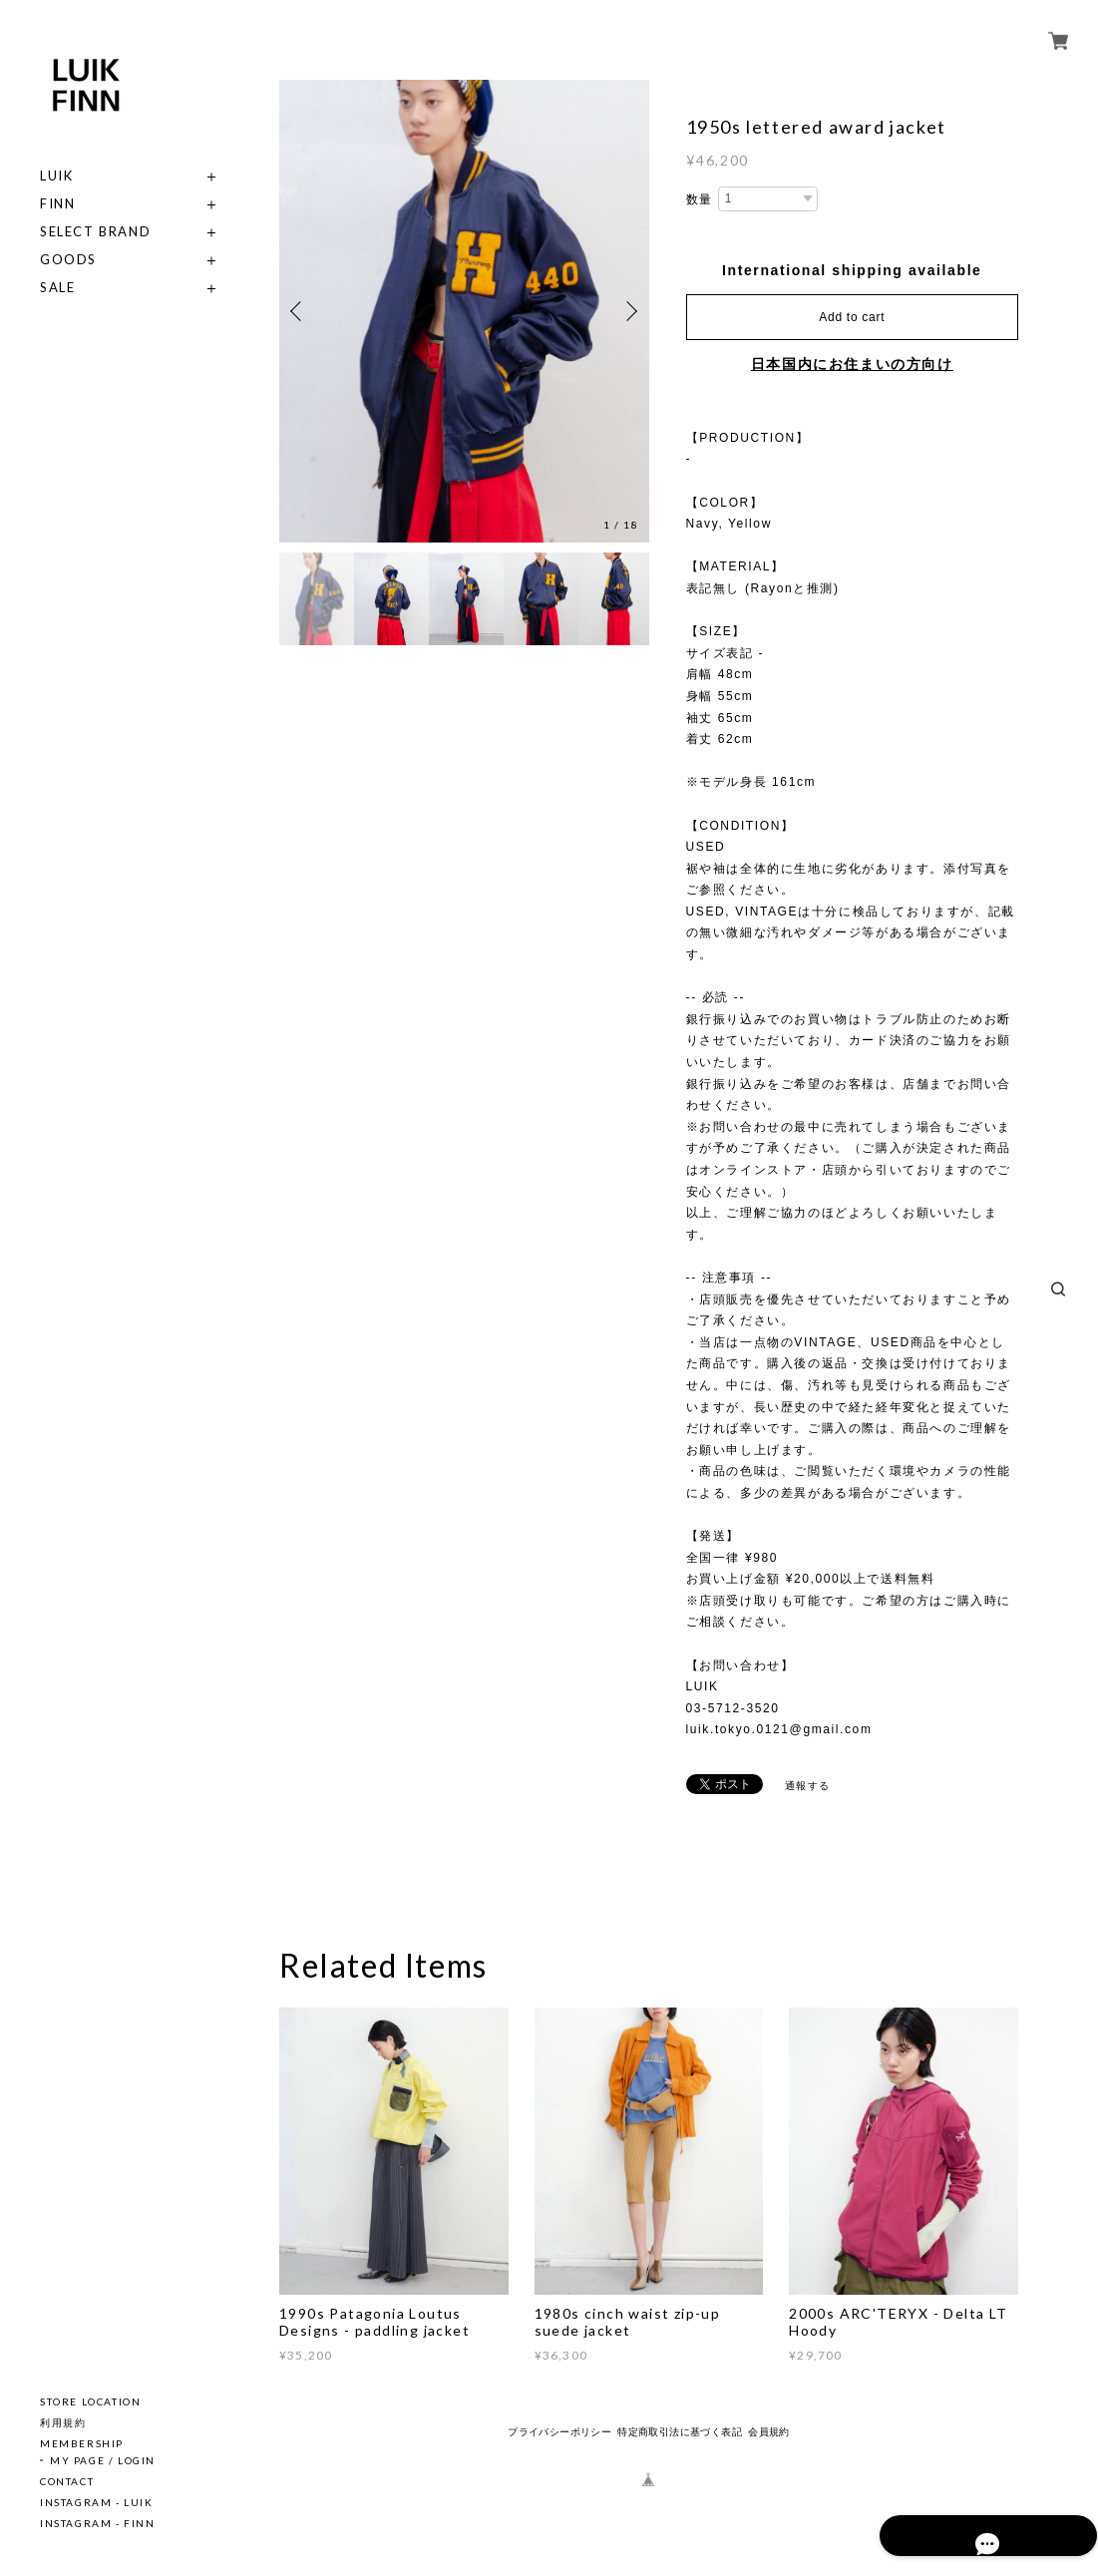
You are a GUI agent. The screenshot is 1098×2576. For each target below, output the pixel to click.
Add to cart (852, 317)
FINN (57, 203)
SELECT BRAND (95, 231)
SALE (57, 287)
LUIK (56, 176)
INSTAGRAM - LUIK (97, 2502)
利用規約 (63, 2422)
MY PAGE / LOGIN (103, 2460)
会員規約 (769, 2431)
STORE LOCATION (90, 2401)
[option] (464, 311)
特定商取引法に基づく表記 (679, 2431)
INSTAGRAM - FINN (98, 2523)
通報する (808, 1785)
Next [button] (629, 311)
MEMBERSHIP (82, 2443)
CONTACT (67, 2481)
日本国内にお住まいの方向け (852, 364)
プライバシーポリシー (559, 2431)
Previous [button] (299, 311)
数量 (699, 199)
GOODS (68, 259)
